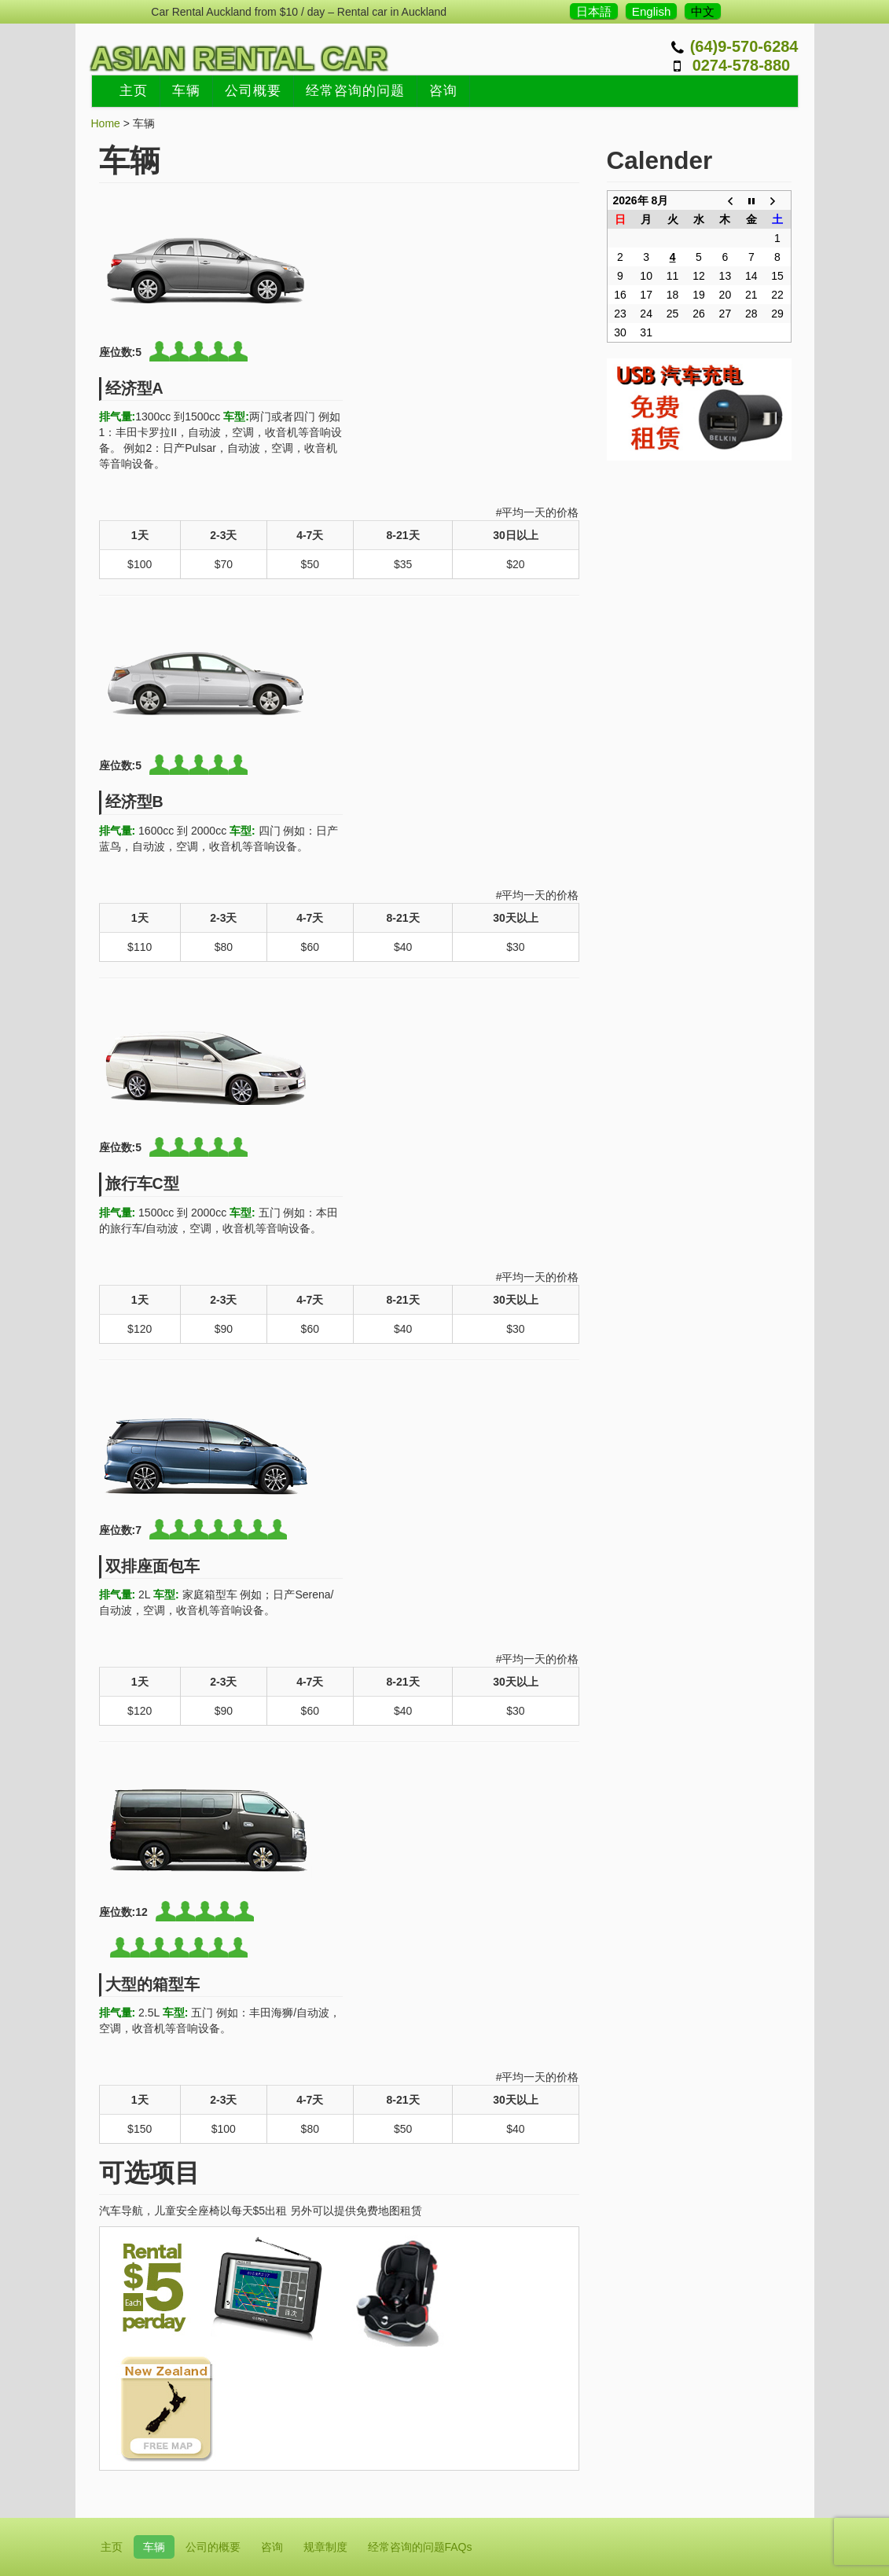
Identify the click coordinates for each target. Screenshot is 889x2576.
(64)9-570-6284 (744, 46)
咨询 (443, 90)
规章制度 (325, 2547)
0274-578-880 (741, 65)
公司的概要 (213, 2547)
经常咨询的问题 (355, 90)
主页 (133, 90)
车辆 (186, 90)
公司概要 (253, 90)
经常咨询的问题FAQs (420, 2547)
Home (105, 123)
